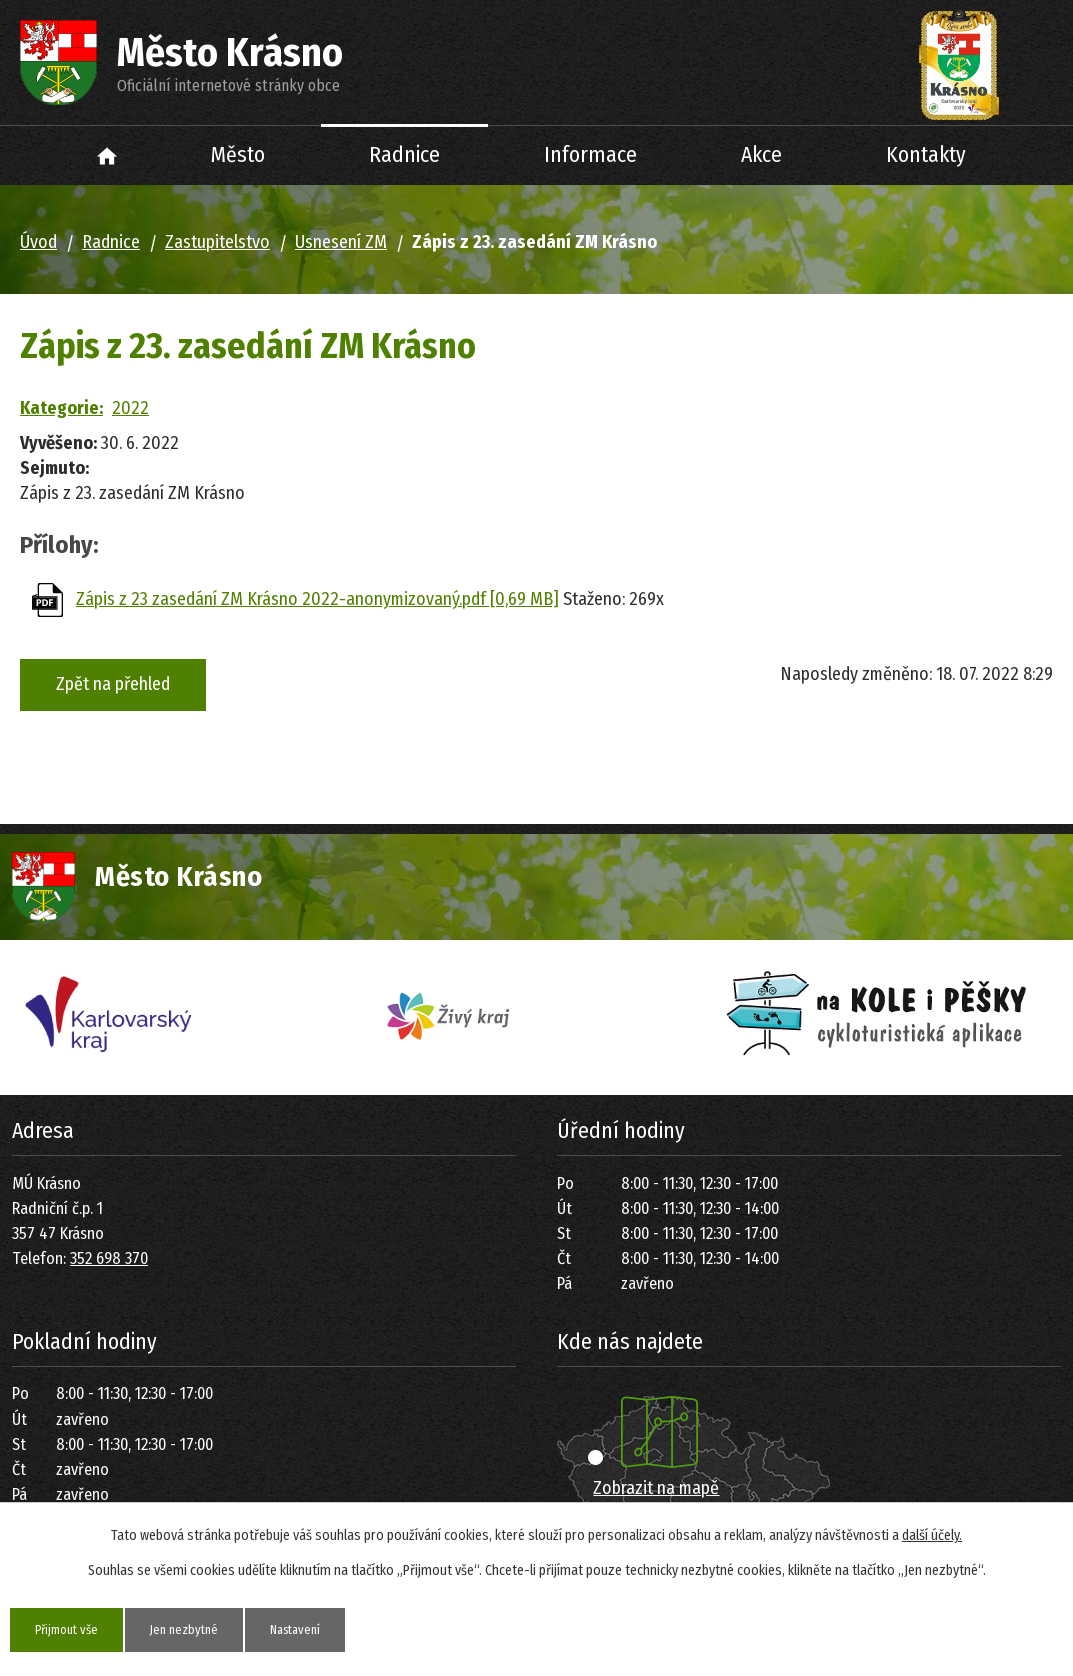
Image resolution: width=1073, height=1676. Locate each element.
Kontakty (926, 155)
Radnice (404, 155)
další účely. (932, 1533)
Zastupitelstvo (217, 242)
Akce (761, 155)
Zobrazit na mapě (656, 1488)
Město (238, 155)
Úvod (106, 155)
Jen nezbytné (204, 1628)
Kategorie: (61, 408)
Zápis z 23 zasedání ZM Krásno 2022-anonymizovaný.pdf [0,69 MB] (317, 599)
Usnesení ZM (341, 242)
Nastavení (327, 1628)
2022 (130, 408)
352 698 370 (109, 1258)
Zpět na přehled (113, 684)
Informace (590, 155)
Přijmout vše (73, 1628)
